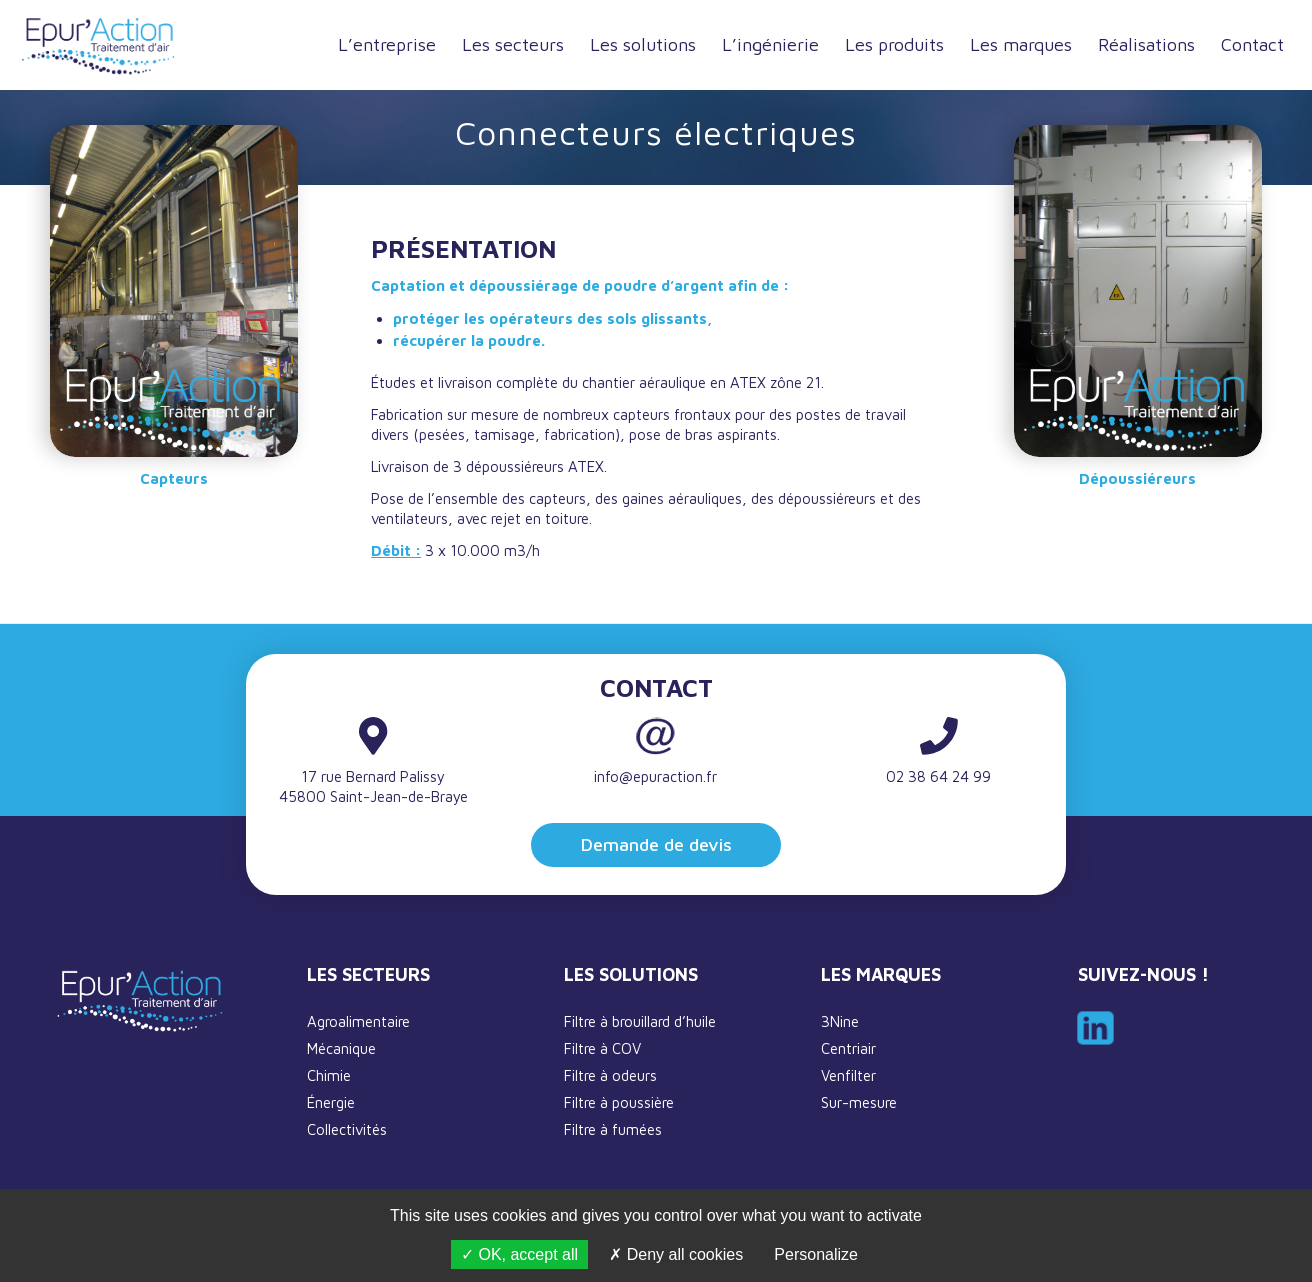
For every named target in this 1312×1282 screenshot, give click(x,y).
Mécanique (341, 1048)
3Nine (840, 1021)
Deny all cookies (676, 1254)
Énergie (331, 1102)
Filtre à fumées (613, 1129)
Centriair (848, 1048)
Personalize (816, 1254)
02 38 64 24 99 (938, 776)
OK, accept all (519, 1254)
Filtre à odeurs (610, 1075)
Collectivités (347, 1129)
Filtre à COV (602, 1048)
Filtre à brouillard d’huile (640, 1021)
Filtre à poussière (619, 1102)
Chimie (329, 1075)
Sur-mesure (859, 1102)
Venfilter (848, 1075)
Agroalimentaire (358, 1021)
